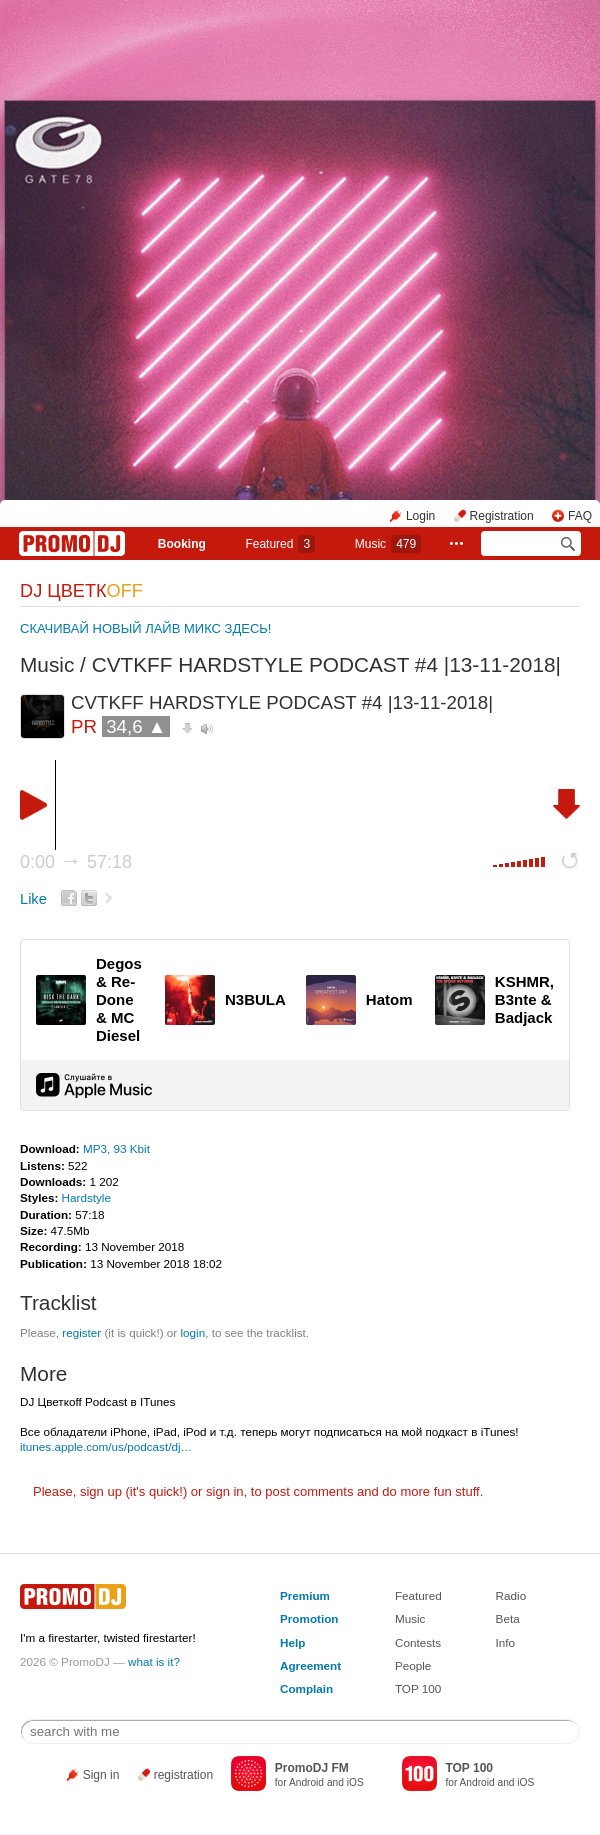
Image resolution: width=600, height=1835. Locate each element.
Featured (280, 544)
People (413, 1665)
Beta (508, 1618)
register (81, 1332)
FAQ (580, 516)
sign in (225, 1491)
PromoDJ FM (312, 1768)
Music (388, 544)
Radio (511, 1595)
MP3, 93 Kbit (116, 1148)
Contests (418, 1642)
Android (306, 1782)
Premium (305, 1595)
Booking (182, 544)
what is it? (154, 1661)
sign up (101, 1491)
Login (420, 516)
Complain (306, 1688)
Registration (502, 516)
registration (183, 1775)
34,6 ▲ (136, 726)
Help (292, 1642)
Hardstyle (86, 1197)
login (192, 1332)
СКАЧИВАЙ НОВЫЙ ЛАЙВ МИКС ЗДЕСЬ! (145, 628)
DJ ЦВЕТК (81, 591)
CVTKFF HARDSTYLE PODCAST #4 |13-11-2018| (326, 664)
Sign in (101, 1775)
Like (33, 899)
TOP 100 (418, 1688)
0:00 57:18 (76, 862)
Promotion (309, 1618)
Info (506, 1642)
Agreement (310, 1665)
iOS (355, 1782)
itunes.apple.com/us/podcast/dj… (106, 1446)
